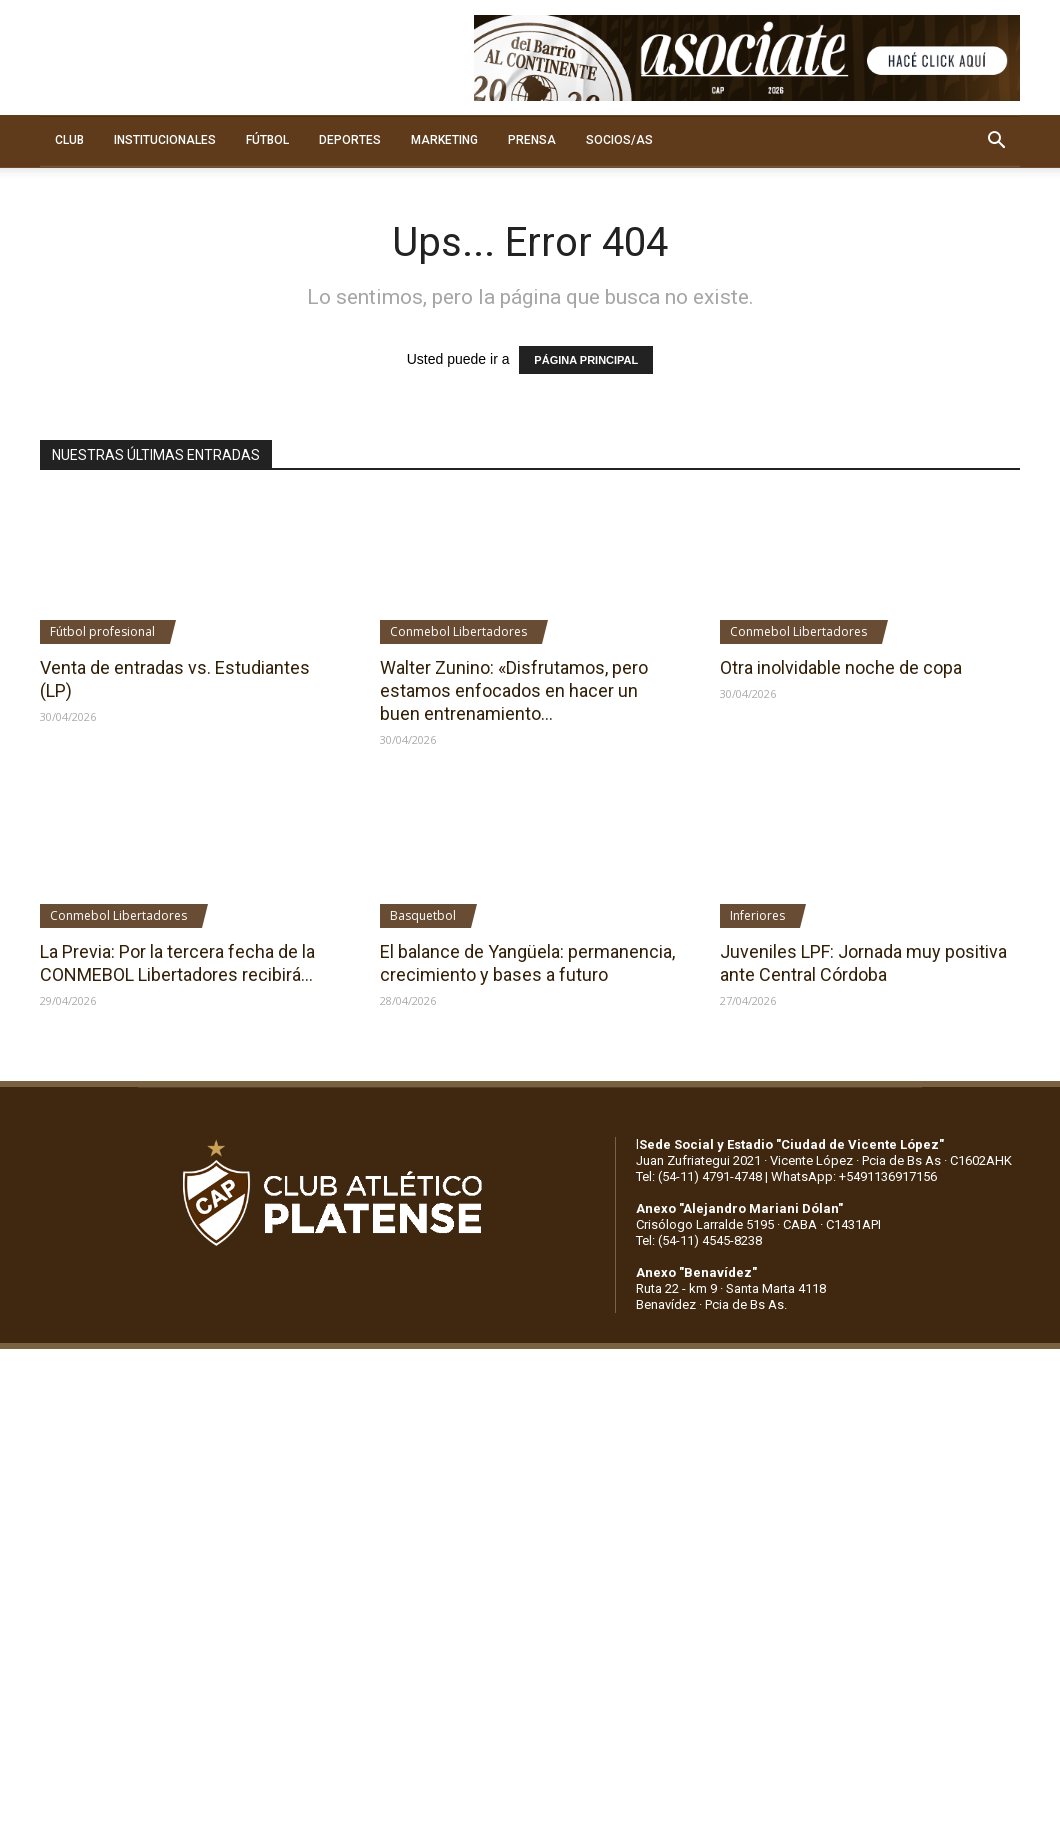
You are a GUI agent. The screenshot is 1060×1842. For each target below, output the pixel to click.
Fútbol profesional (102, 631)
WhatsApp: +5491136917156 (854, 1176)
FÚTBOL (267, 140)
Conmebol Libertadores (458, 631)
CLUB (69, 140)
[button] (996, 141)
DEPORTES (350, 140)
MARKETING (444, 140)
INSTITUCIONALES (165, 140)
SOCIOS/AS (619, 140)
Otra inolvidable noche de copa (841, 667)
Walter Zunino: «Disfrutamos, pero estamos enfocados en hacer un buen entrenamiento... (514, 690)
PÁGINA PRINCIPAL (586, 360)
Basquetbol (423, 915)
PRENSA (532, 140)
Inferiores (757, 915)
